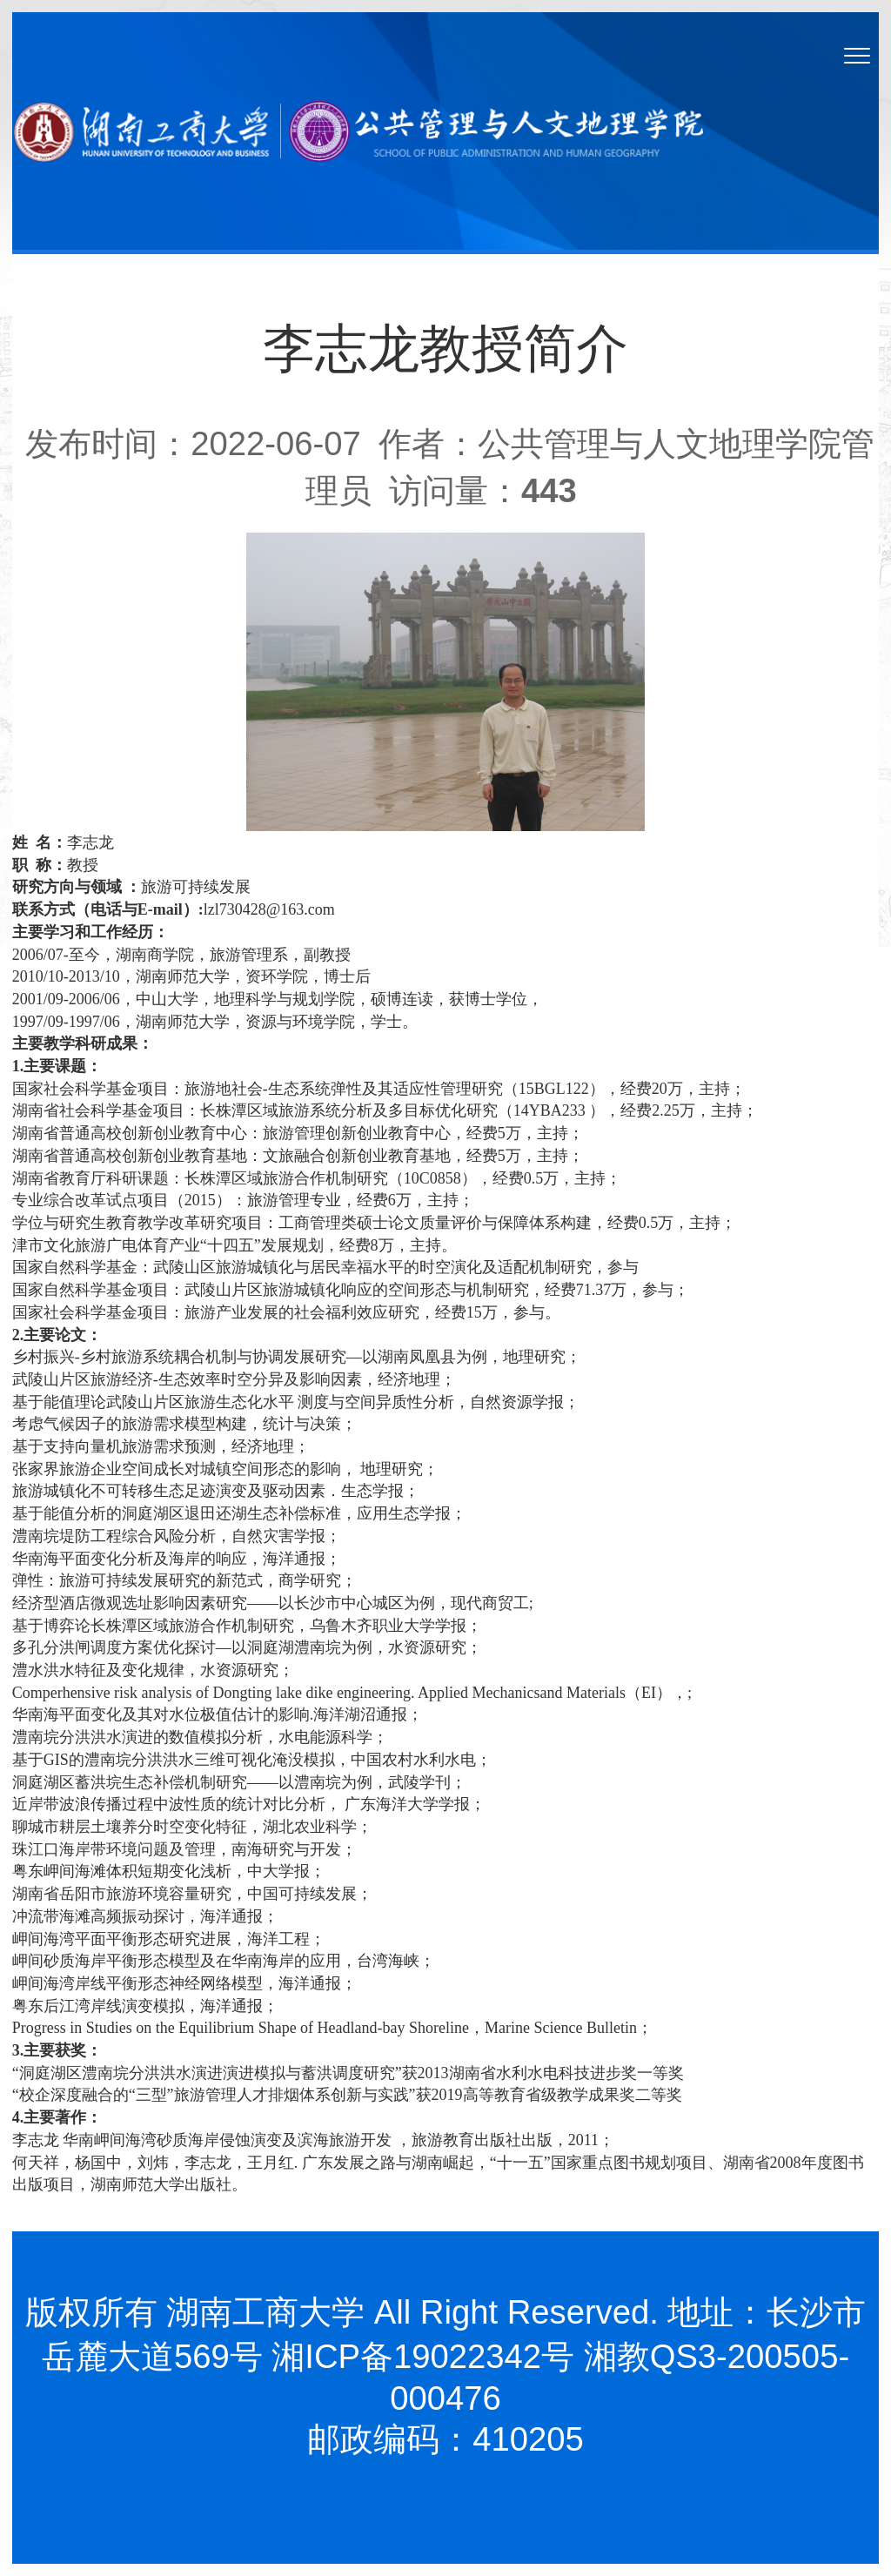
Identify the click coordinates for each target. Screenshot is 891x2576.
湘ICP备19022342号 (422, 2356)
